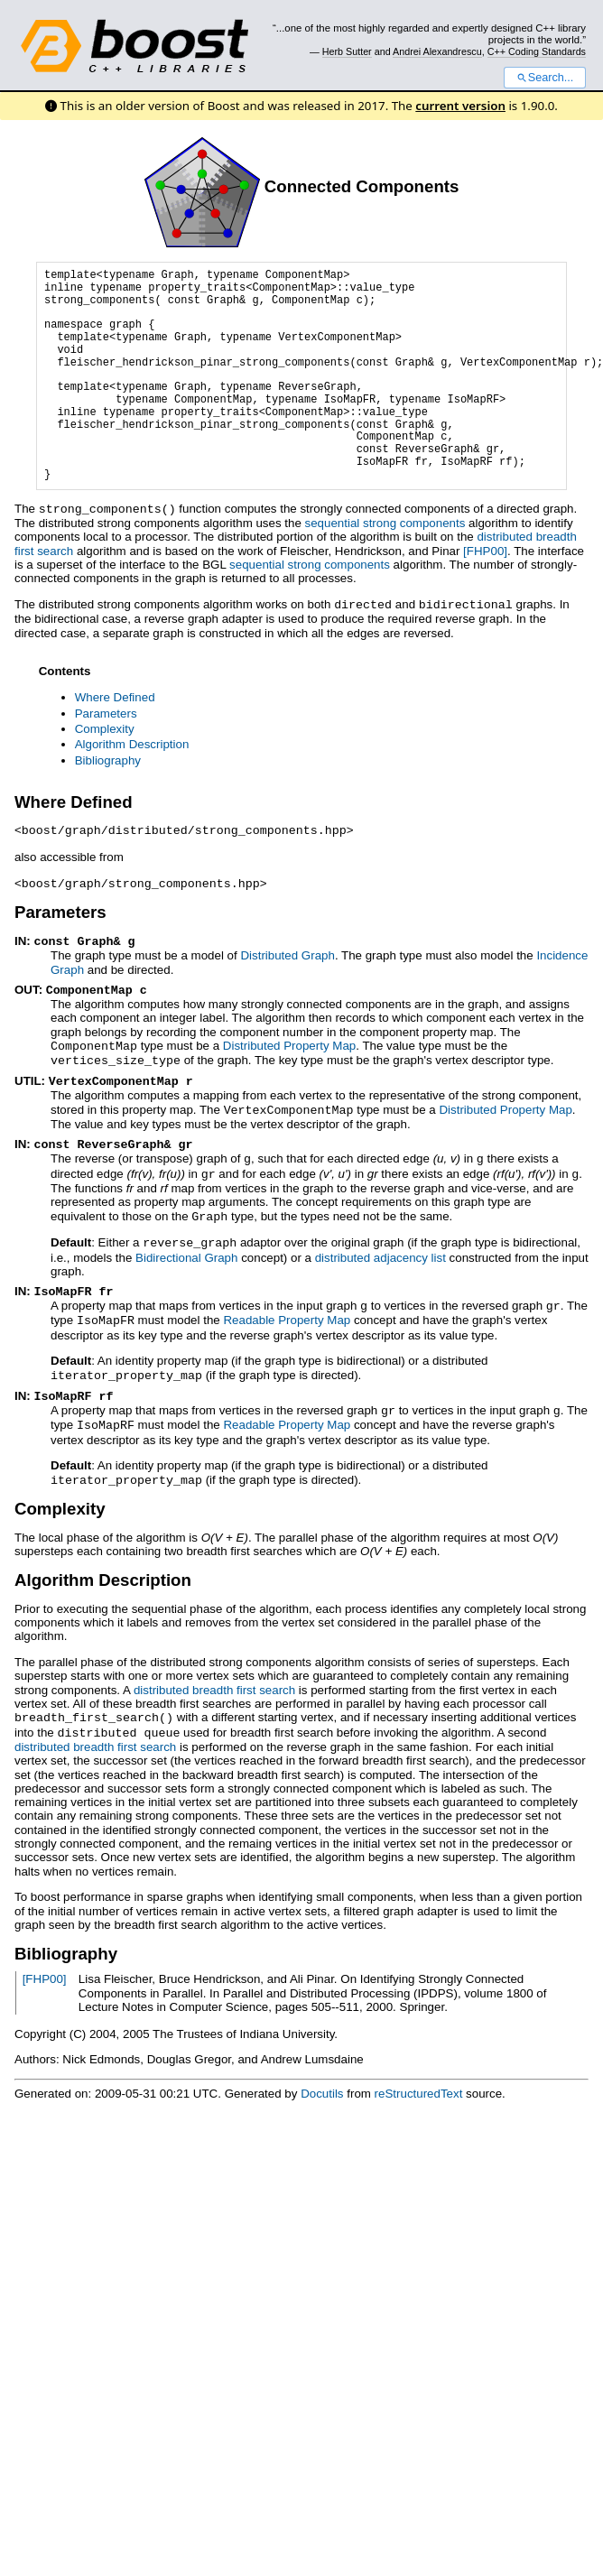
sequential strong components (385, 522)
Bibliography (108, 758)
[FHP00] (485, 550)
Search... (544, 77)
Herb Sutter (347, 51)
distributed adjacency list (380, 1244)
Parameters (106, 711)
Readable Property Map (286, 1304)
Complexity (105, 727)
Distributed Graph (287, 951)
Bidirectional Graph (186, 1244)
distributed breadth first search (214, 1669)
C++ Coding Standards (536, 51)
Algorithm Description (132, 742)
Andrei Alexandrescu (437, 51)
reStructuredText (419, 2071)
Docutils (322, 2071)
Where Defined (115, 695)
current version (460, 105)
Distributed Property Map (289, 1040)
